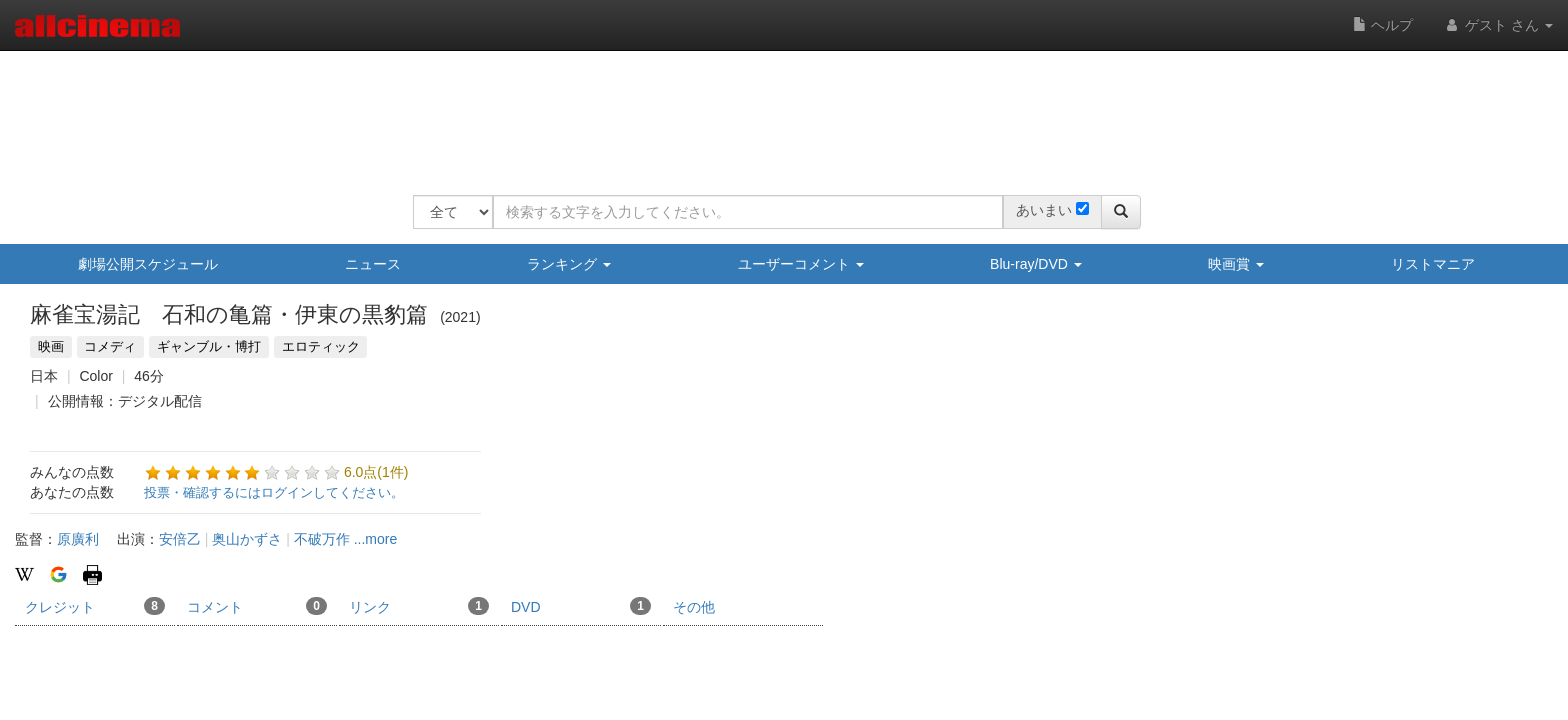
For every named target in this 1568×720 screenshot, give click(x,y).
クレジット (95, 606)
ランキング (569, 264)
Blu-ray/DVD (1036, 264)
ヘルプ (1383, 25)
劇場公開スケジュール (148, 264)
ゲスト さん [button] (1498, 25)
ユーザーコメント (801, 264)
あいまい (1044, 210)
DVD (581, 606)
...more (376, 539)
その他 (694, 607)
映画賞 (1236, 264)
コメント (257, 606)
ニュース (373, 264)
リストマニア (1433, 264)
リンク (419, 606)
